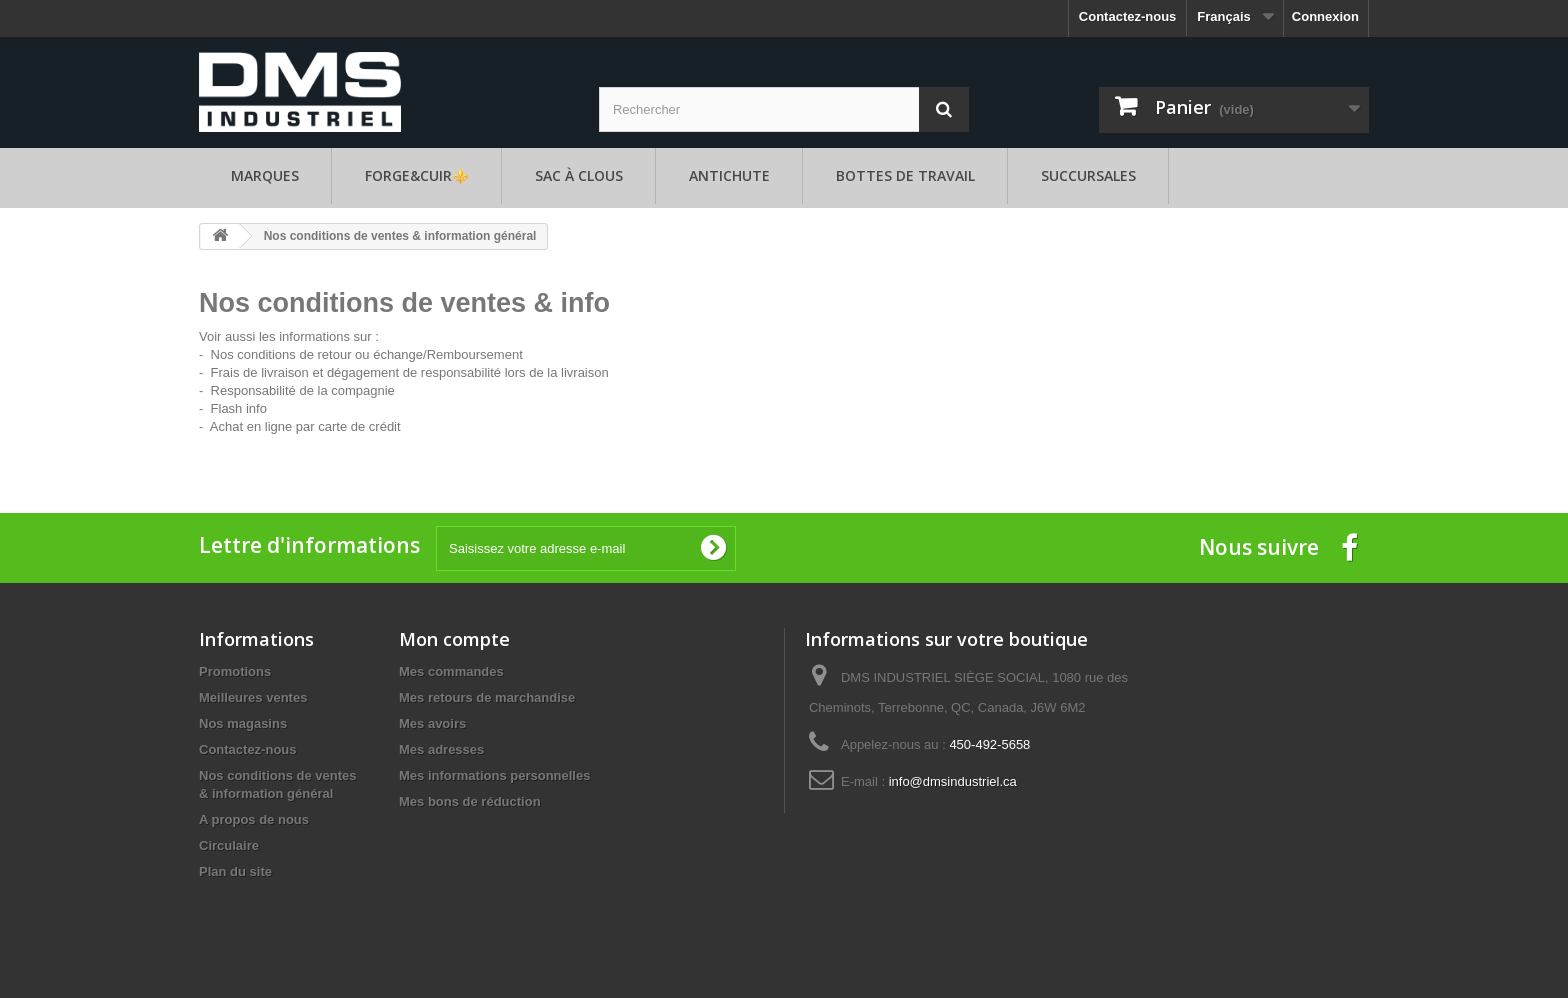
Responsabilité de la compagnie (303, 390)
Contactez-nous (1128, 16)
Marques (265, 175)
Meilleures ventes (253, 697)
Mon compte (454, 639)
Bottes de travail (905, 175)
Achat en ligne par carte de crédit (305, 426)
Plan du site (235, 871)
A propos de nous (254, 819)
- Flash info (233, 408)
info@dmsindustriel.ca (953, 781)
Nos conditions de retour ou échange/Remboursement (367, 354)
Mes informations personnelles (494, 775)
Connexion (1325, 16)
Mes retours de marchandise (487, 697)
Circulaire (229, 845)
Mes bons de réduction (470, 801)
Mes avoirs (432, 723)
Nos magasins (243, 723)
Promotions (235, 671)
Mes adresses (441, 749)
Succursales (1088, 175)
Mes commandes (451, 671)
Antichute (729, 175)
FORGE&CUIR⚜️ (417, 175)
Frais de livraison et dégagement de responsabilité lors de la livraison (410, 372)
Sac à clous (579, 175)
